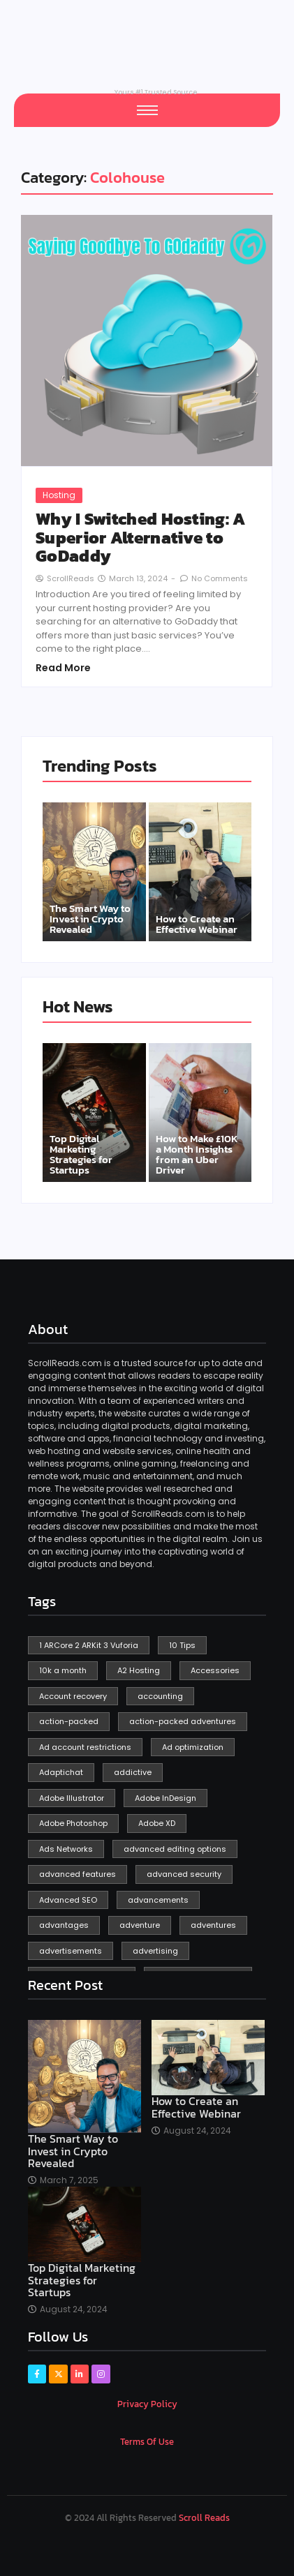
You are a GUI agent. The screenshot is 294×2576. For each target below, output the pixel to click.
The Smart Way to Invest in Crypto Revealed (90, 918)
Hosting (59, 495)
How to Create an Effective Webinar (196, 923)
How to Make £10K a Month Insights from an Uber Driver (197, 1154)
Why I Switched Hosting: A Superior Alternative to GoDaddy (141, 537)
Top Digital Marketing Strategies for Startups (81, 1154)
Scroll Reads (204, 2517)
